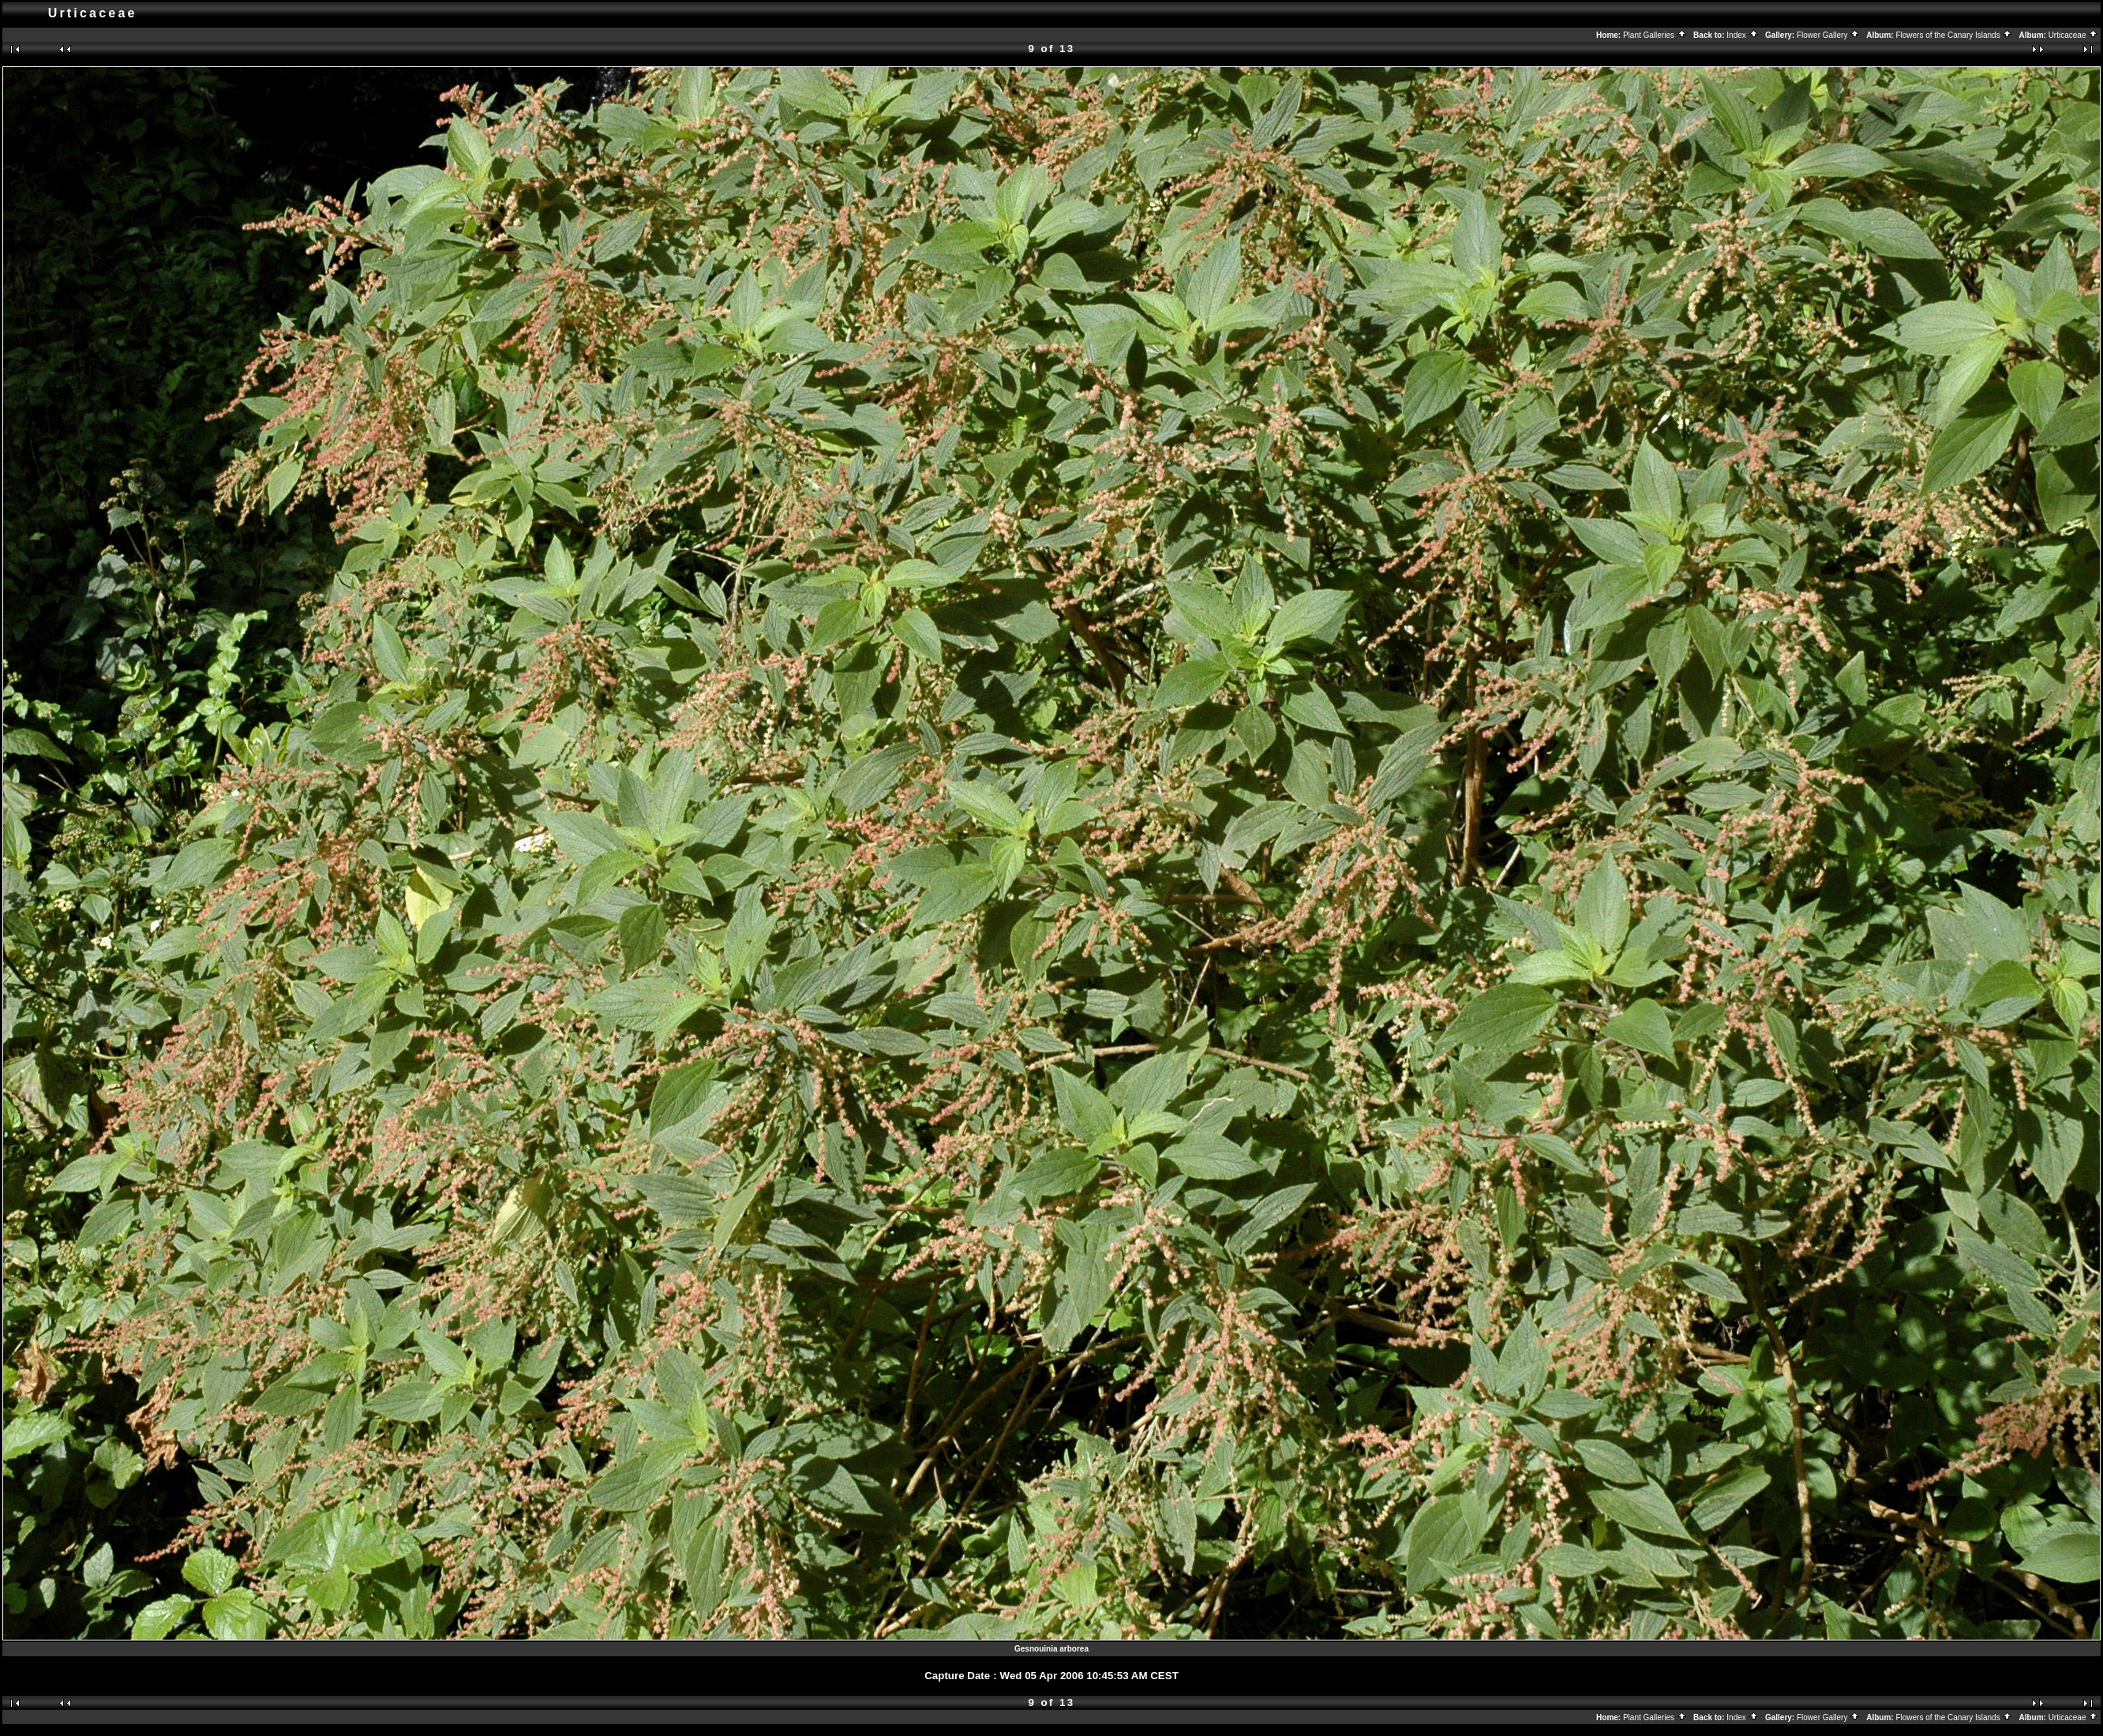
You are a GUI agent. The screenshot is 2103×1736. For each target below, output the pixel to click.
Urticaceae (2074, 35)
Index (1742, 35)
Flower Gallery (1828, 35)
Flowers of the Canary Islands (1953, 35)
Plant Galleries (1655, 35)
